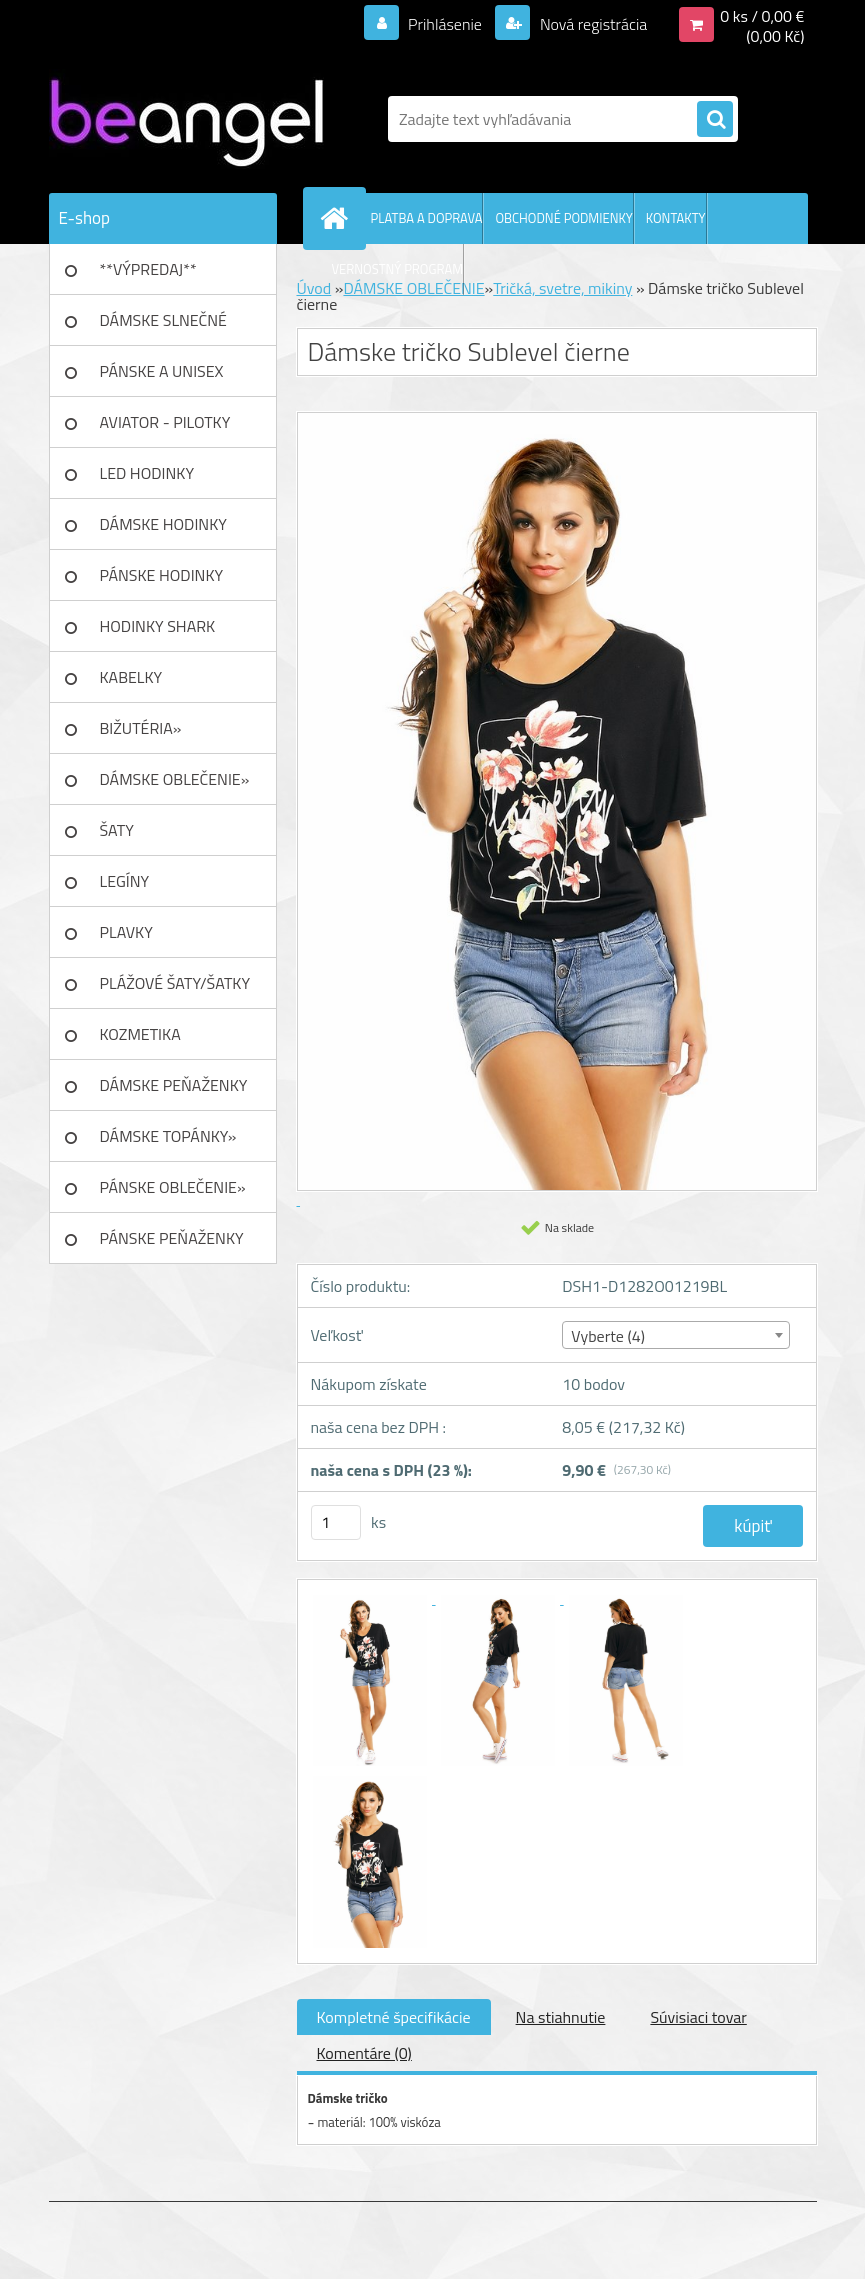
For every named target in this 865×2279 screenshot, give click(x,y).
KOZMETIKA (140, 1034)
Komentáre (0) (364, 2053)
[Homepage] (339, 218)
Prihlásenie (445, 24)
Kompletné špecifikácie (394, 2017)
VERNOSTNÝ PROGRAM (398, 269)
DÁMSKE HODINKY (163, 524)
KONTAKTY (676, 218)
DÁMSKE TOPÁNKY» (168, 1136)
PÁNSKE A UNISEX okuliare (162, 378)
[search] (715, 120)
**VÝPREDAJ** (148, 269)
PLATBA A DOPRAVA (427, 218)
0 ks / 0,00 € (762, 16)
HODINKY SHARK (158, 626)
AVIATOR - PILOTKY (165, 422)
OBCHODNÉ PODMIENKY (563, 218)
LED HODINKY (147, 473)
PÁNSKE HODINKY (162, 575)
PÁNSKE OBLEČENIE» (173, 1187)
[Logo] (186, 119)
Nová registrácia (591, 24)
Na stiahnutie (561, 2017)
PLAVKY (126, 932)
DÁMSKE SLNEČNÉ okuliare (163, 327)
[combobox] (676, 1335)
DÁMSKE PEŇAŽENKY (174, 1085)
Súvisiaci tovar (698, 2017)
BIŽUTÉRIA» (141, 728)
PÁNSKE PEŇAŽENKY (172, 1238)
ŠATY (117, 830)
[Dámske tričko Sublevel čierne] (372, 1598)
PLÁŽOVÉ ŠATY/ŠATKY (175, 983)
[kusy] (336, 1522)
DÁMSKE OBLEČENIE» (175, 779)
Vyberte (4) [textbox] (608, 1336)
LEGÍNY (125, 881)
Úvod (314, 288)
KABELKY (131, 677)
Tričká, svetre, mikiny (562, 288)
